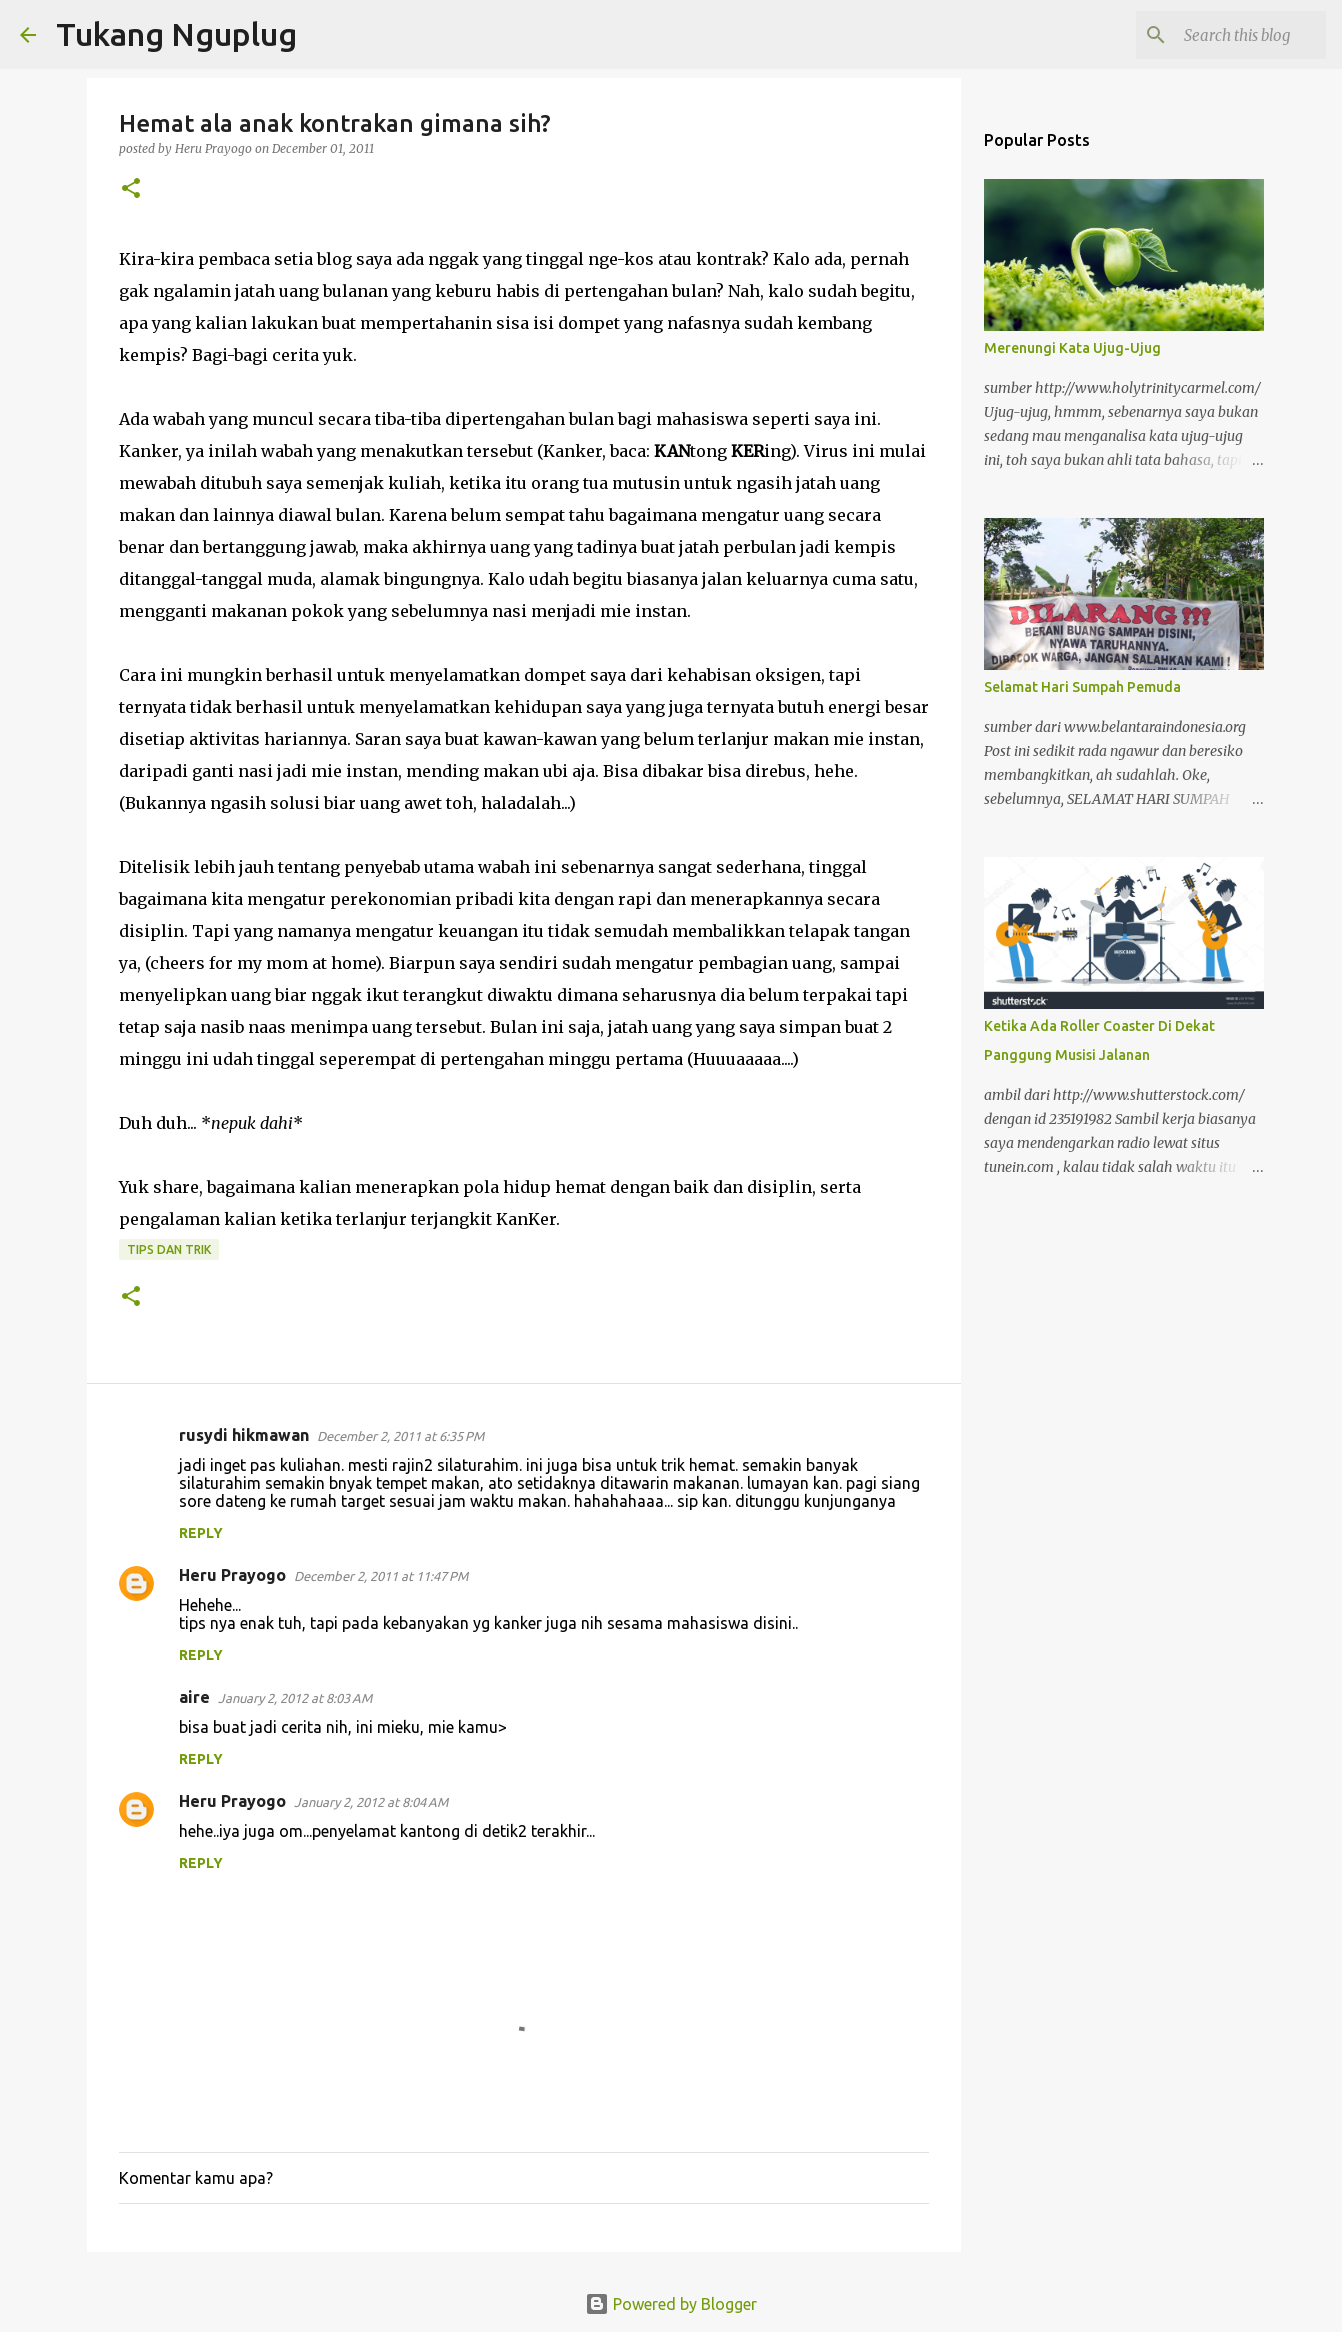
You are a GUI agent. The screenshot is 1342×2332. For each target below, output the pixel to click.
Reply (201, 1533)
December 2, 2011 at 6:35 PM (400, 1436)
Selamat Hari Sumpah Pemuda (1082, 687)
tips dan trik (169, 1249)
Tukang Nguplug (176, 34)
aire (194, 1697)
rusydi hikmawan (244, 1435)
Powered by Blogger (671, 2304)
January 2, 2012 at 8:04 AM (371, 1802)
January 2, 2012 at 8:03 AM (295, 1698)
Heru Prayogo (232, 1575)
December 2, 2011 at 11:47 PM (381, 1576)
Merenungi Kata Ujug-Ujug (1072, 348)
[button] (131, 189)
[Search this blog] (1221, 35)
